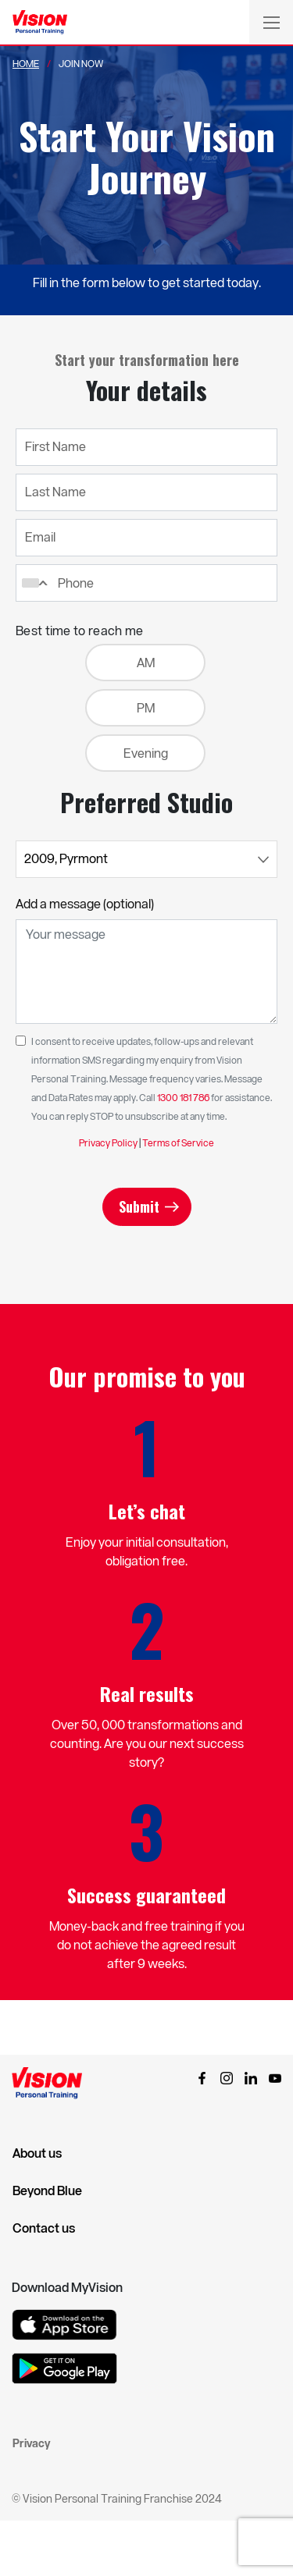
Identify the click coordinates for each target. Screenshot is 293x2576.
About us (37, 2153)
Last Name (55, 491)
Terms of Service (178, 1142)
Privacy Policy (108, 1142)
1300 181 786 (183, 1097)
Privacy (31, 2443)
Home (26, 63)
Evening (145, 752)
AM (146, 662)
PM (146, 707)
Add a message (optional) (85, 903)
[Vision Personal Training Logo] (40, 22)
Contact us (44, 2228)
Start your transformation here (147, 359)
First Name (55, 446)
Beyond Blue (47, 2190)
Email (40, 536)
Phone (76, 582)
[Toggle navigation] (271, 22)
